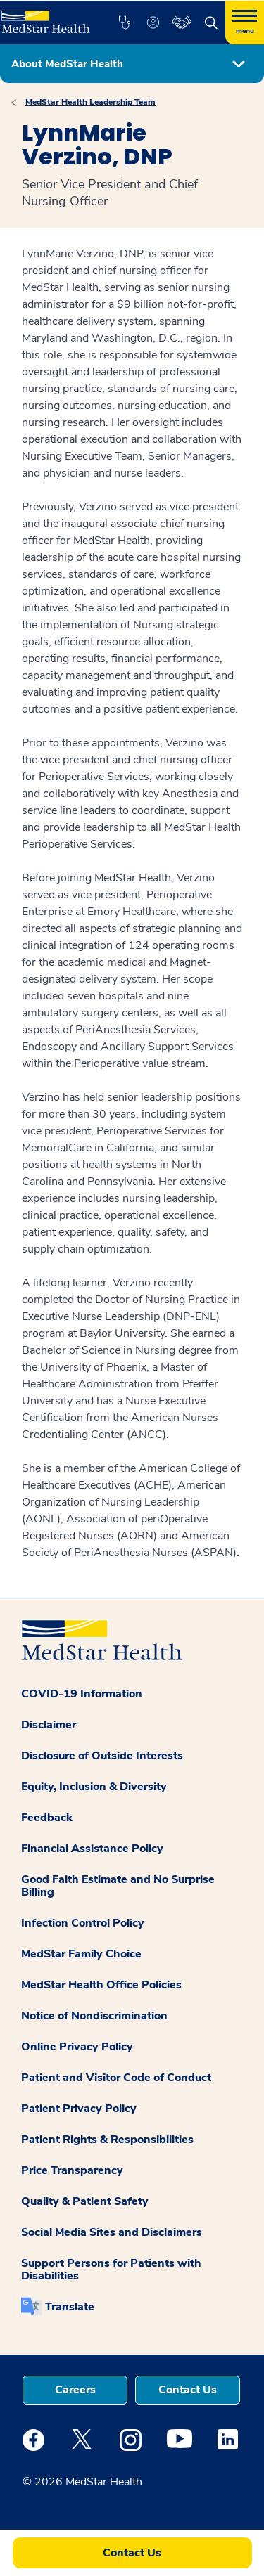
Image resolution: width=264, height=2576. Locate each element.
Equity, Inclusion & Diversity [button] (94, 1786)
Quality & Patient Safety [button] (85, 2201)
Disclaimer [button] (48, 1725)
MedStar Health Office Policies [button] (101, 1985)
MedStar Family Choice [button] (81, 1954)
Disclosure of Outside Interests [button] (102, 1755)
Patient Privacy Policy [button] (79, 2108)
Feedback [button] (47, 1817)
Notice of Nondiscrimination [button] (94, 2016)
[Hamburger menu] (244, 22)
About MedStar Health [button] (67, 64)
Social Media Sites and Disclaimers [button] (111, 2232)
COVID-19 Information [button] (81, 1694)
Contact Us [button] (187, 2389)
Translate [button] (69, 2307)
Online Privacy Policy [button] (77, 2046)
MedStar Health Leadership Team (90, 102)
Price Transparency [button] (72, 2170)
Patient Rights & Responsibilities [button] (107, 2139)
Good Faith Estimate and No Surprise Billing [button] (118, 1886)
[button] (124, 22)
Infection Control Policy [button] (82, 1923)
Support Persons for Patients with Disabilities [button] (111, 2269)
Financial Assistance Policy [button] (92, 1848)
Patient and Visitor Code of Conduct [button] (116, 2077)
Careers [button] (75, 2389)
